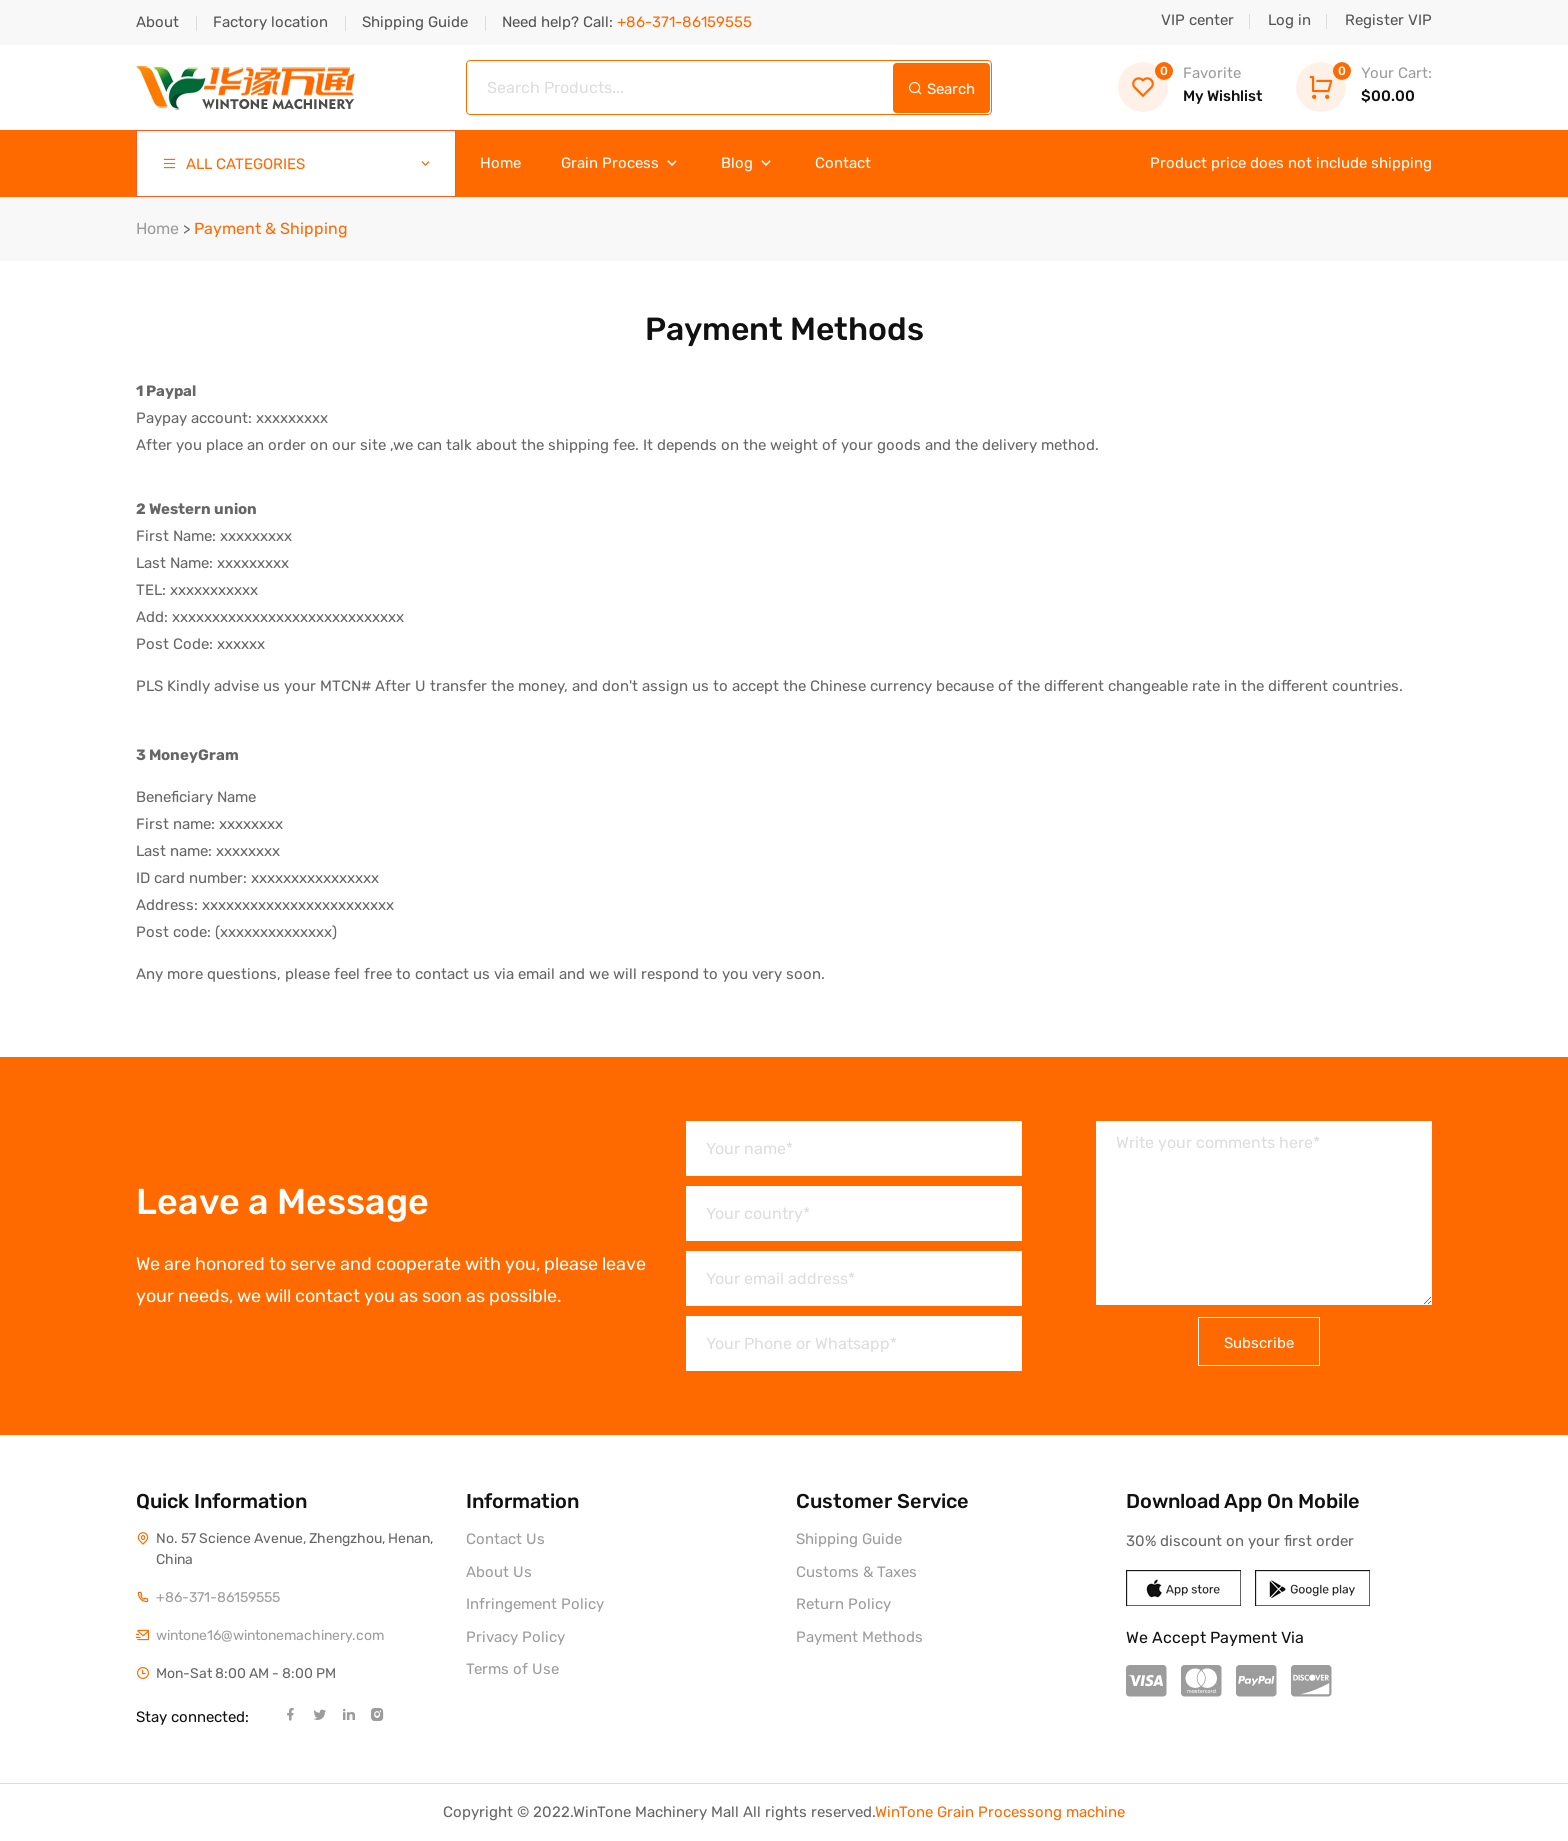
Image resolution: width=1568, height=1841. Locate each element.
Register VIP (1388, 20)
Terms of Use (512, 1669)
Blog (748, 163)
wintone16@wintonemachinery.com (270, 1635)
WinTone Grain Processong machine (1000, 1812)
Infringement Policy (535, 1604)
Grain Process (621, 163)
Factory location (270, 22)
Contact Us (505, 1539)
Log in (1289, 20)
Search (941, 89)
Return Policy (843, 1604)
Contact (843, 163)
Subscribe (1259, 1343)
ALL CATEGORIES (297, 164)
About (157, 22)
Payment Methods (859, 1637)
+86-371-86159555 (218, 1597)
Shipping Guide (415, 22)
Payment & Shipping (271, 228)
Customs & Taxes (856, 1572)
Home (500, 163)
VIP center (1197, 20)
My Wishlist (1190, 84)
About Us (499, 1572)
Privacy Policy (515, 1637)
